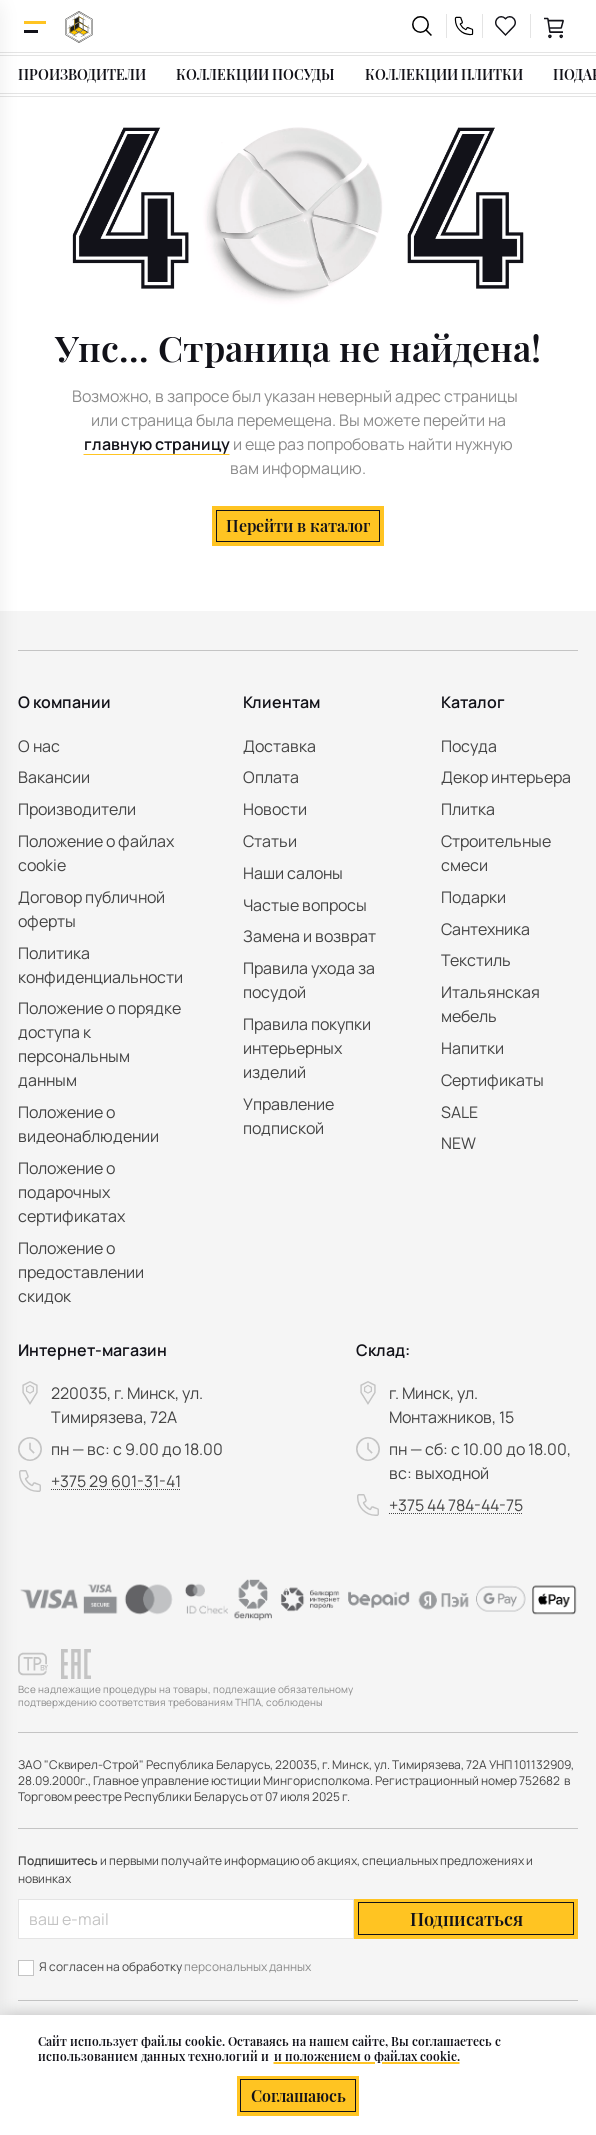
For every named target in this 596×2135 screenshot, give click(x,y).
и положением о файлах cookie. (367, 2056)
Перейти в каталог (298, 525)
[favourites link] (506, 26)
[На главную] (79, 26)
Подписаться (466, 1919)
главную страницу (157, 444)
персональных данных (247, 1966)
